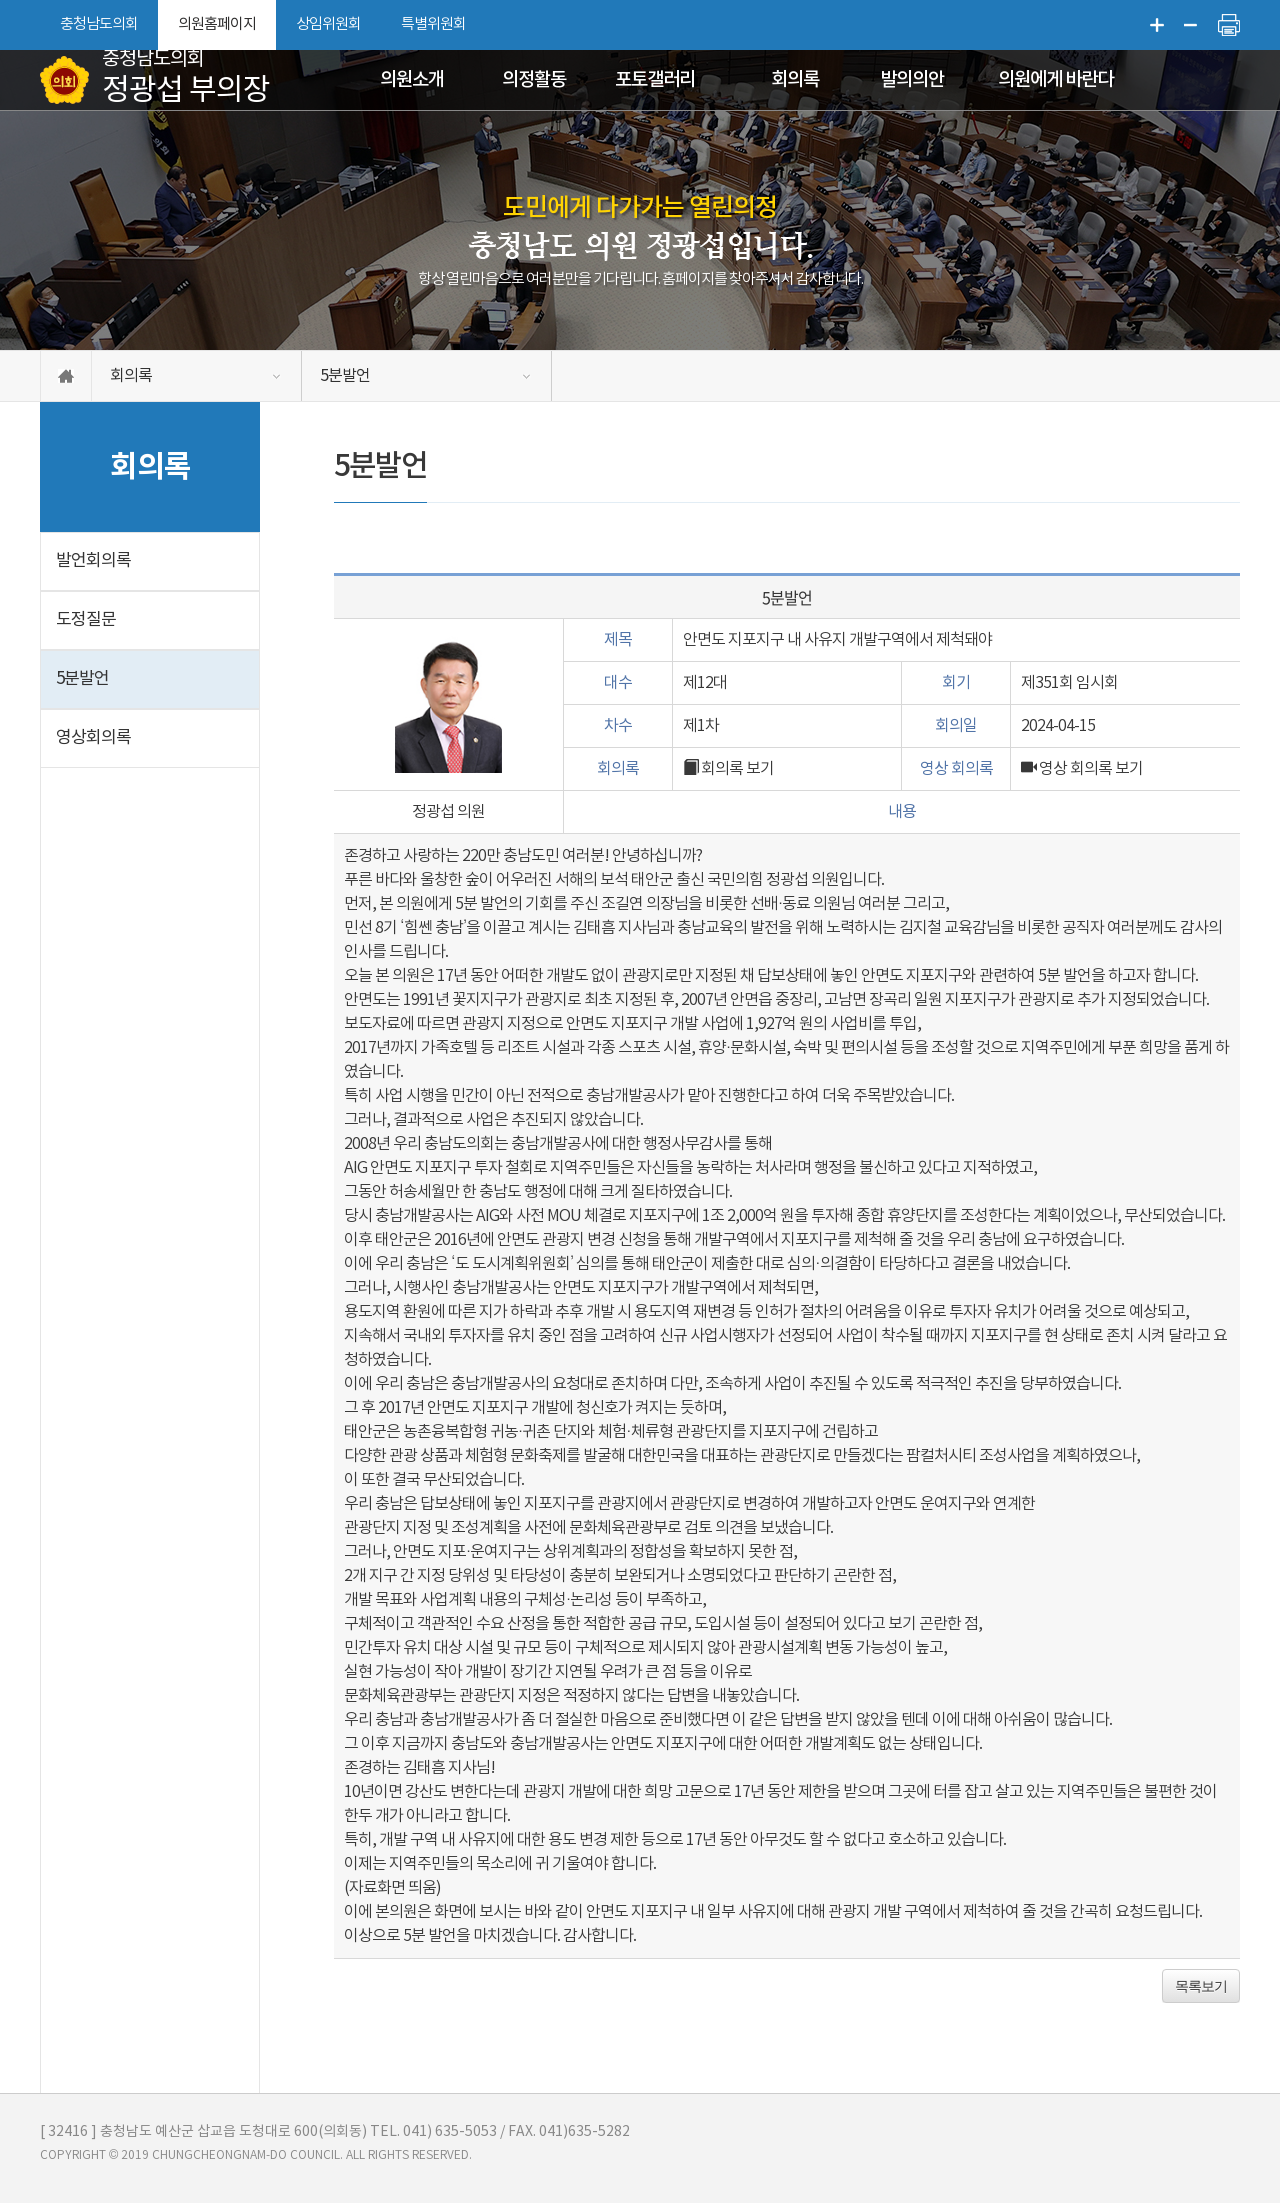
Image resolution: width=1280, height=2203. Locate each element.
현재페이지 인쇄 (1229, 25)
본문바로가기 (0, 0)
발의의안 (912, 80)
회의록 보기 (728, 769)
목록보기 (1201, 1986)
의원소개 (412, 80)
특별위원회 (433, 24)
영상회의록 (93, 738)
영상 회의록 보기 (1082, 769)
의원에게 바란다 (1055, 80)
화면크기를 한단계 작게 (1191, 25)
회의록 (795, 80)
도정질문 (86, 620)
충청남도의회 (99, 24)
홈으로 (66, 376)
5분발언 (345, 376)
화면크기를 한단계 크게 (1157, 25)
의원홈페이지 (217, 24)
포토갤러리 (655, 80)
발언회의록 (93, 561)
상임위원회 (328, 24)
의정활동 (534, 80)
